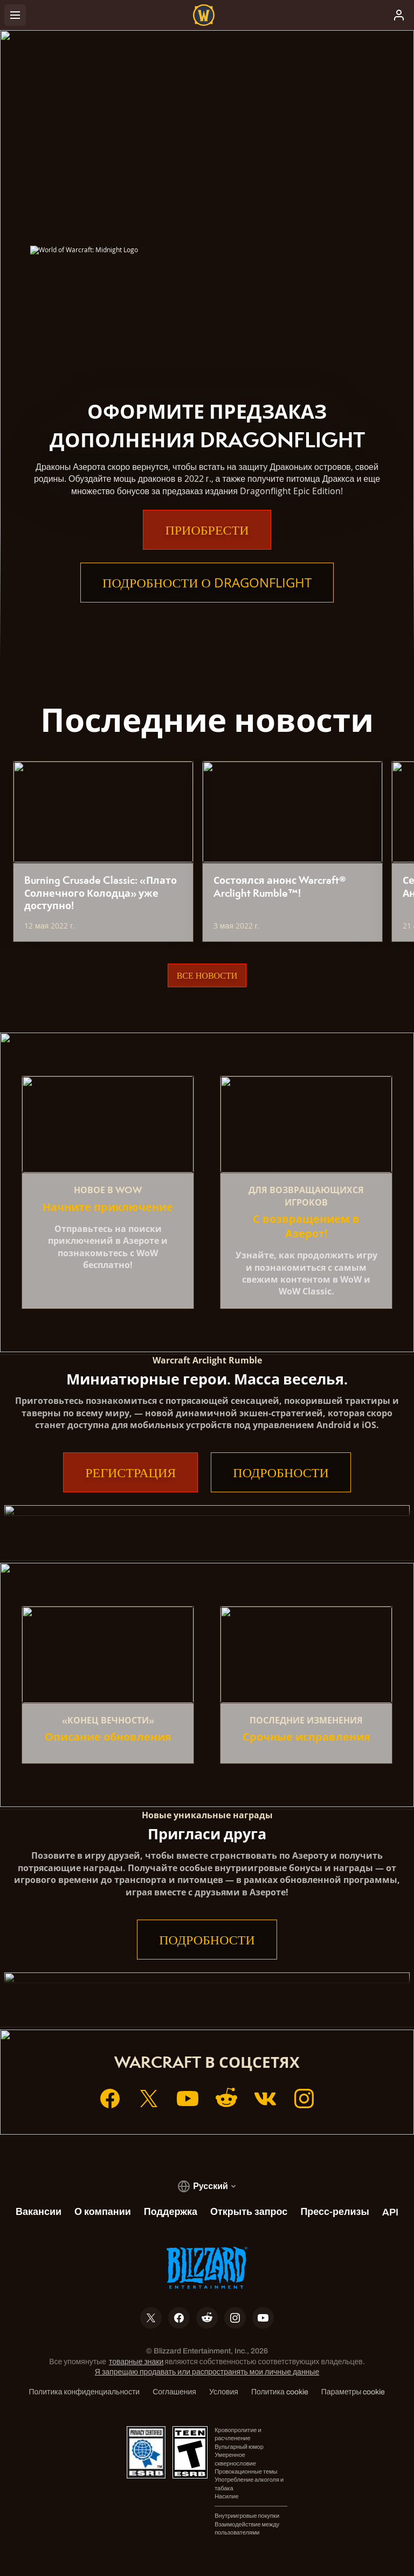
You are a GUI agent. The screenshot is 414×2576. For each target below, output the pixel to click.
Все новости (207, 975)
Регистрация (130, 1472)
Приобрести (207, 529)
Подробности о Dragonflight (207, 582)
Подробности (281, 1472)
